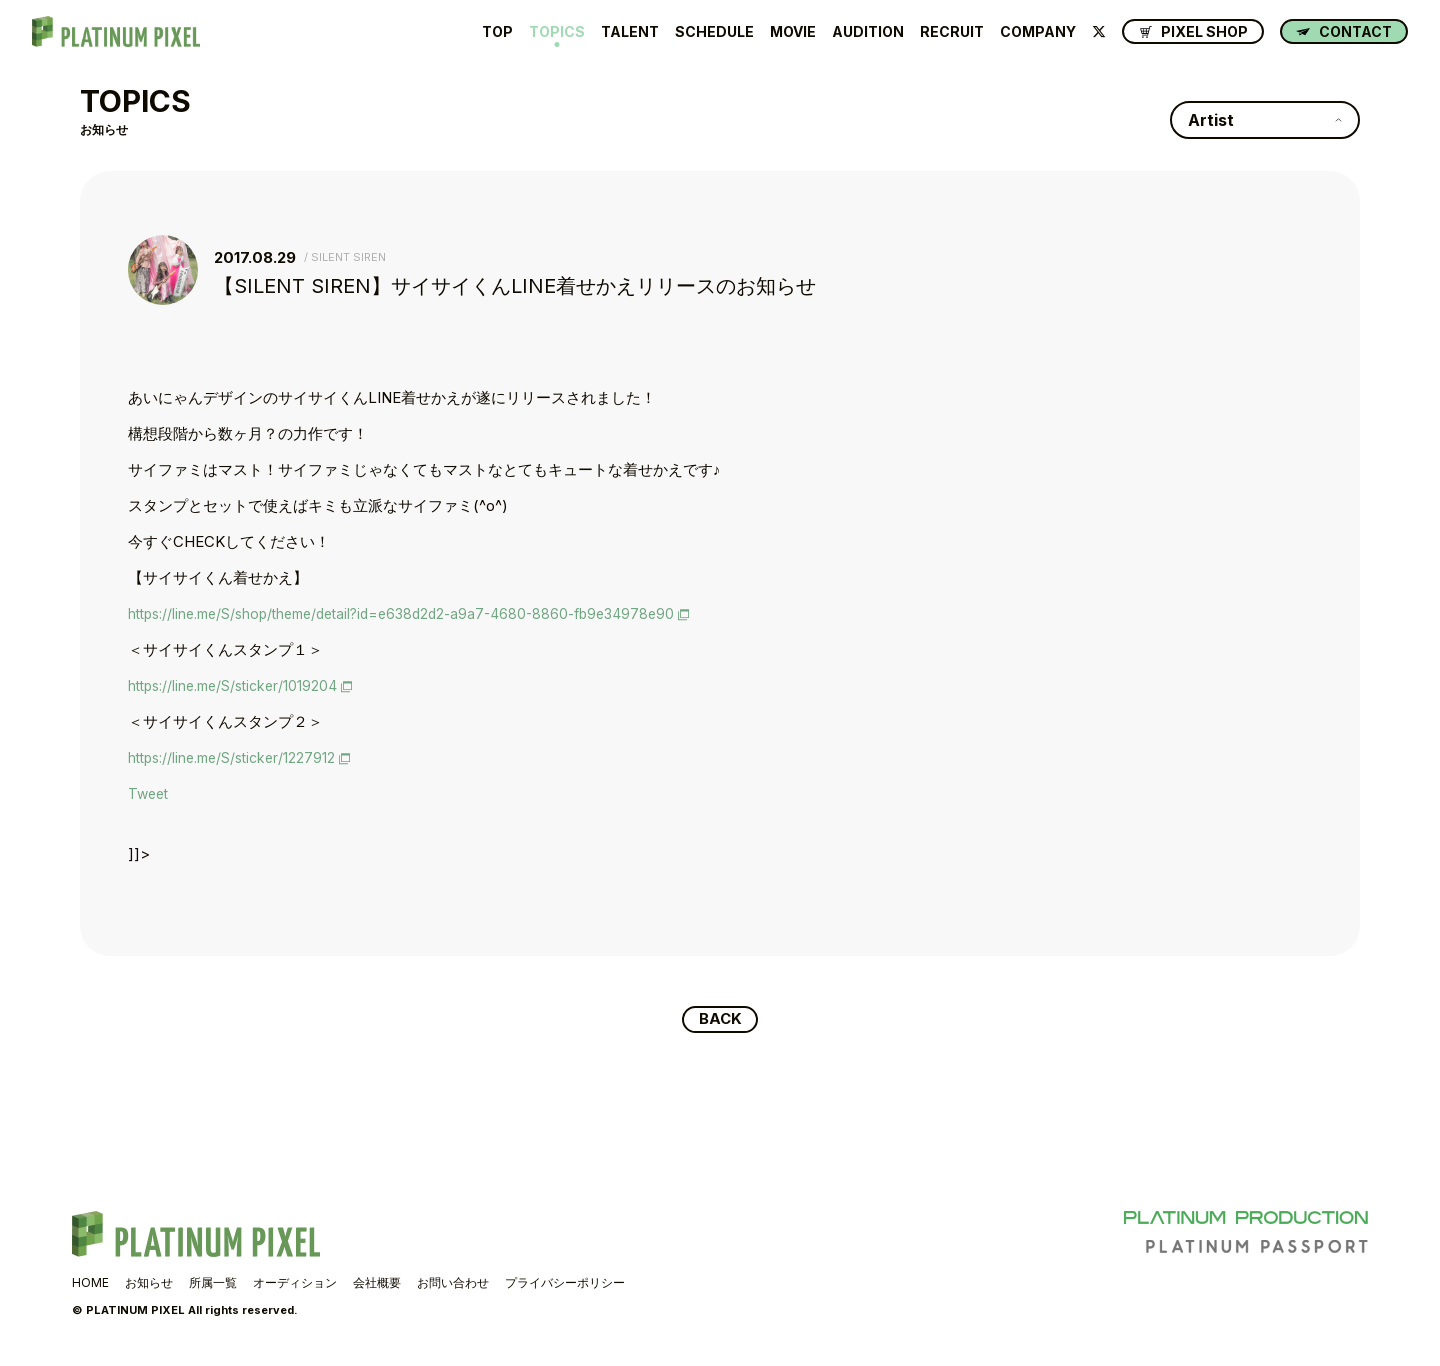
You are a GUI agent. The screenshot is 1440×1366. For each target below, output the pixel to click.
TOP (497, 32)
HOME (90, 1283)
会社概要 (377, 1283)
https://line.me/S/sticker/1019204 (239, 685)
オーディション (295, 1283)
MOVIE (793, 32)
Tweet (150, 793)
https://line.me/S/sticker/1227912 (238, 757)
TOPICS (557, 32)
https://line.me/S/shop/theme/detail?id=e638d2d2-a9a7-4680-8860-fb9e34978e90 (419, 613)
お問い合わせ (453, 1283)
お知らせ (149, 1283)
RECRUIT (952, 32)
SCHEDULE (714, 32)
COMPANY (1038, 32)
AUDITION (868, 32)
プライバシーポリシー (565, 1283)
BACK (720, 1020)
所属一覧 (213, 1283)
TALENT (630, 32)
